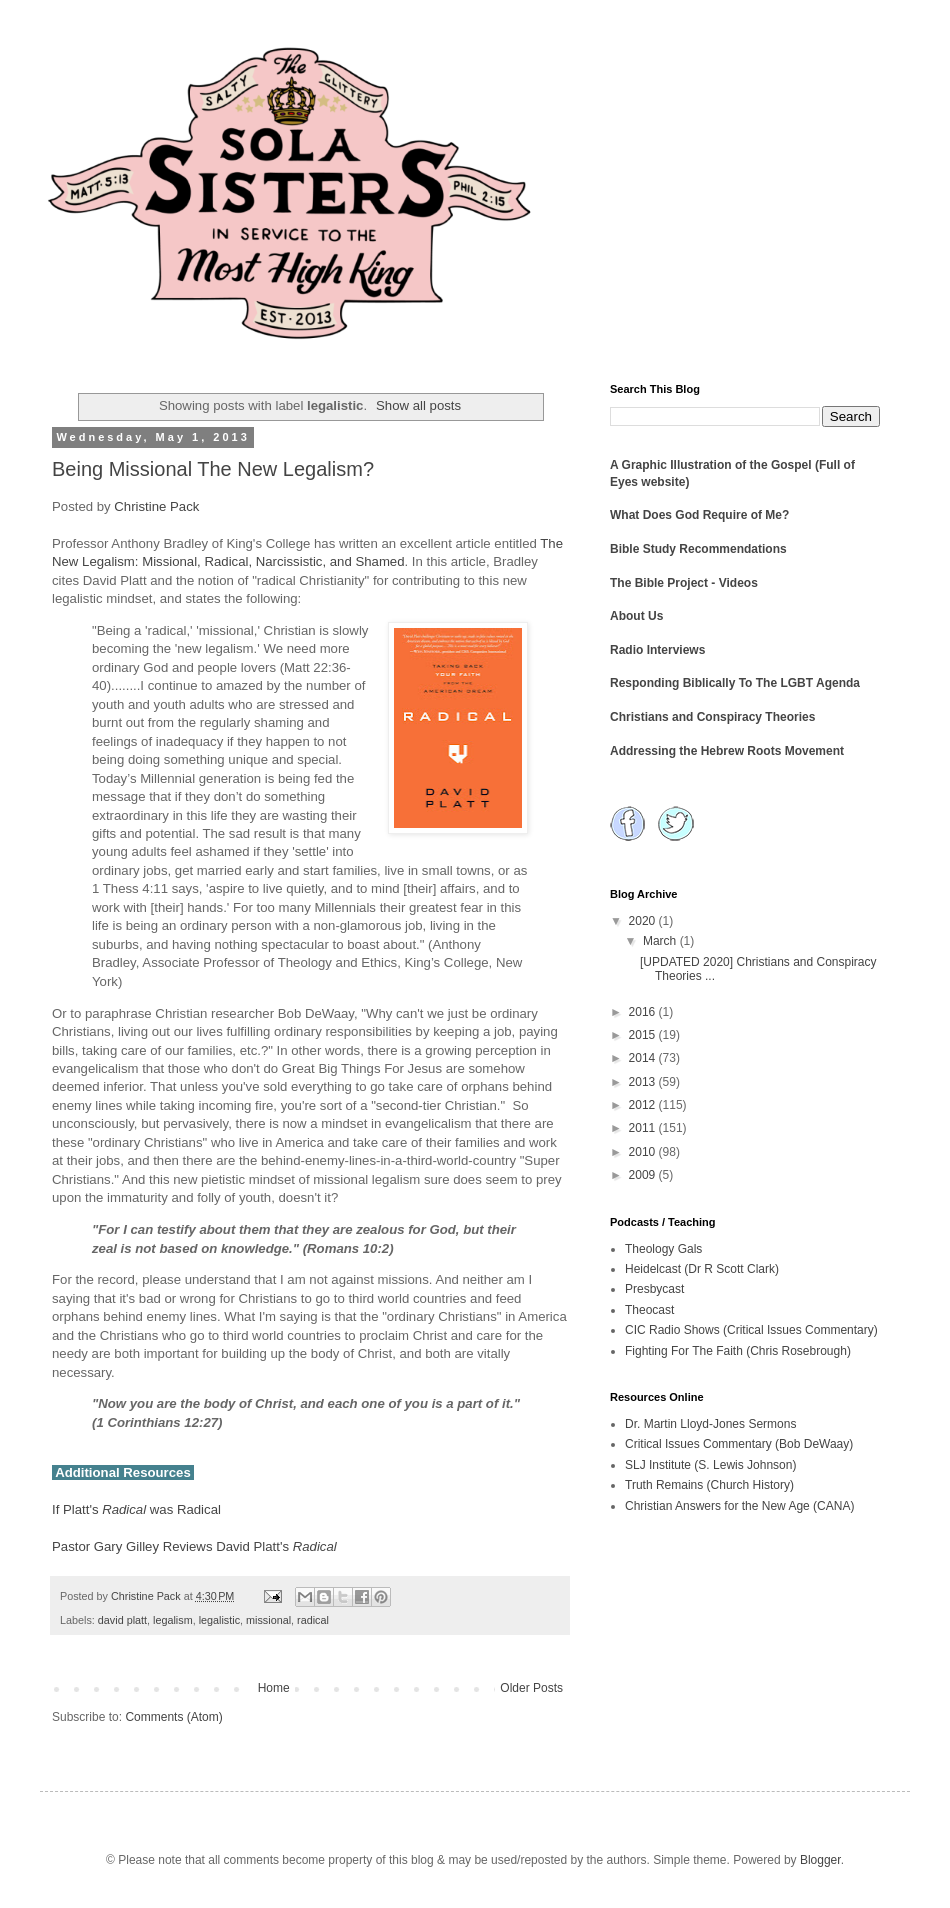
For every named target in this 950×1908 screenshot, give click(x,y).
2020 (644, 921)
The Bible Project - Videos (684, 583)
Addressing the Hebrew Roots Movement (727, 751)
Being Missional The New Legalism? (213, 469)
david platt (122, 1620)
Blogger (820, 1860)
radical (313, 1620)
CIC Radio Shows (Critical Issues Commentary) (751, 1330)
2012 (644, 1105)
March (661, 941)
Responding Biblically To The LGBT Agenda (735, 683)
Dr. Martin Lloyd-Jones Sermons (710, 1424)
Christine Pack (156, 506)
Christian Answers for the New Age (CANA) (739, 1506)
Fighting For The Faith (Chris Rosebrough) (738, 1351)
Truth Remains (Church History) (709, 1485)
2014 (644, 1058)
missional (268, 1620)
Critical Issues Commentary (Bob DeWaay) (739, 1444)
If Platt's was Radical (136, 1509)
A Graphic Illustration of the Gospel (711, 465)
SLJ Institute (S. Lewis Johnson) (710, 1465)
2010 (644, 1152)
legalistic (219, 1620)
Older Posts (531, 1688)
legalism (173, 1620)
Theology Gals (663, 1249)
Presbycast (654, 1289)
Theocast (649, 1310)
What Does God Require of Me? (699, 515)
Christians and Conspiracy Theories (712, 717)
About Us (636, 616)
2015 (644, 1035)
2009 (644, 1175)
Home (274, 1688)
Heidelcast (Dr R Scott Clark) (702, 1269)
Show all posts (418, 405)
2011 (644, 1128)
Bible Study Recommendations (698, 549)
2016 (644, 1012)
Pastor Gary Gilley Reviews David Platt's (194, 1546)
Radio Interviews (657, 650)
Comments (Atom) (173, 1717)
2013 (644, 1082)
